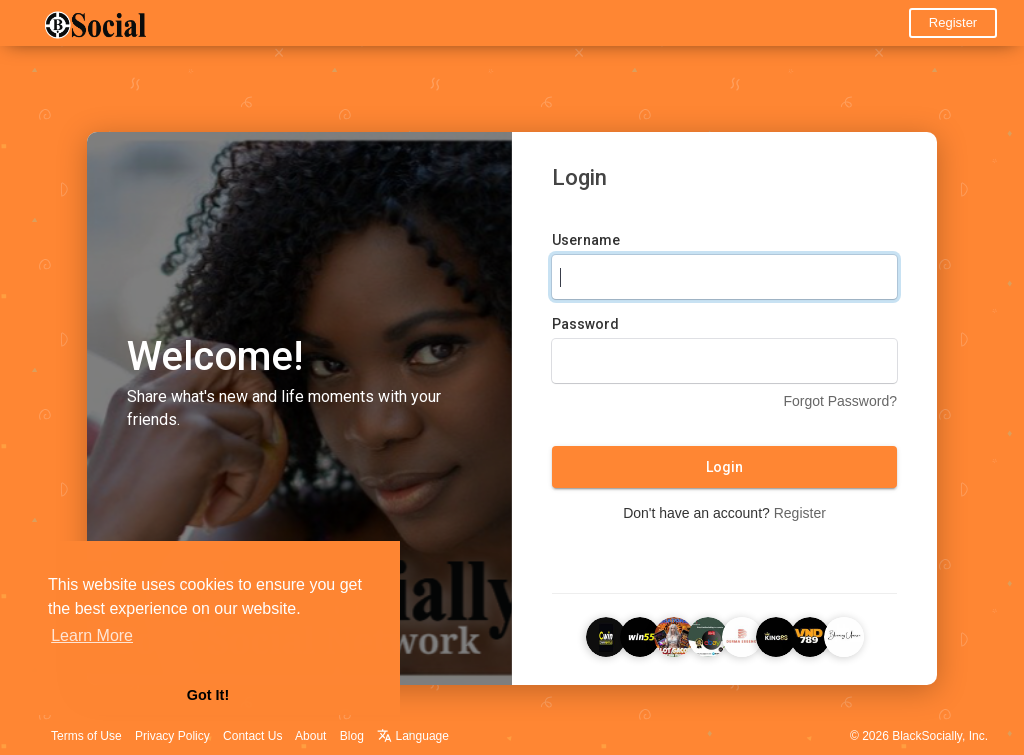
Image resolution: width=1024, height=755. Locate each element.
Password (585, 324)
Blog (352, 736)
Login (724, 467)
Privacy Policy (172, 736)
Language (413, 736)
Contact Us (252, 736)
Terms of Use (86, 736)
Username (586, 240)
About (310, 736)
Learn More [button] (92, 635)
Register (953, 22)
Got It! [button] (208, 695)
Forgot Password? (840, 401)
